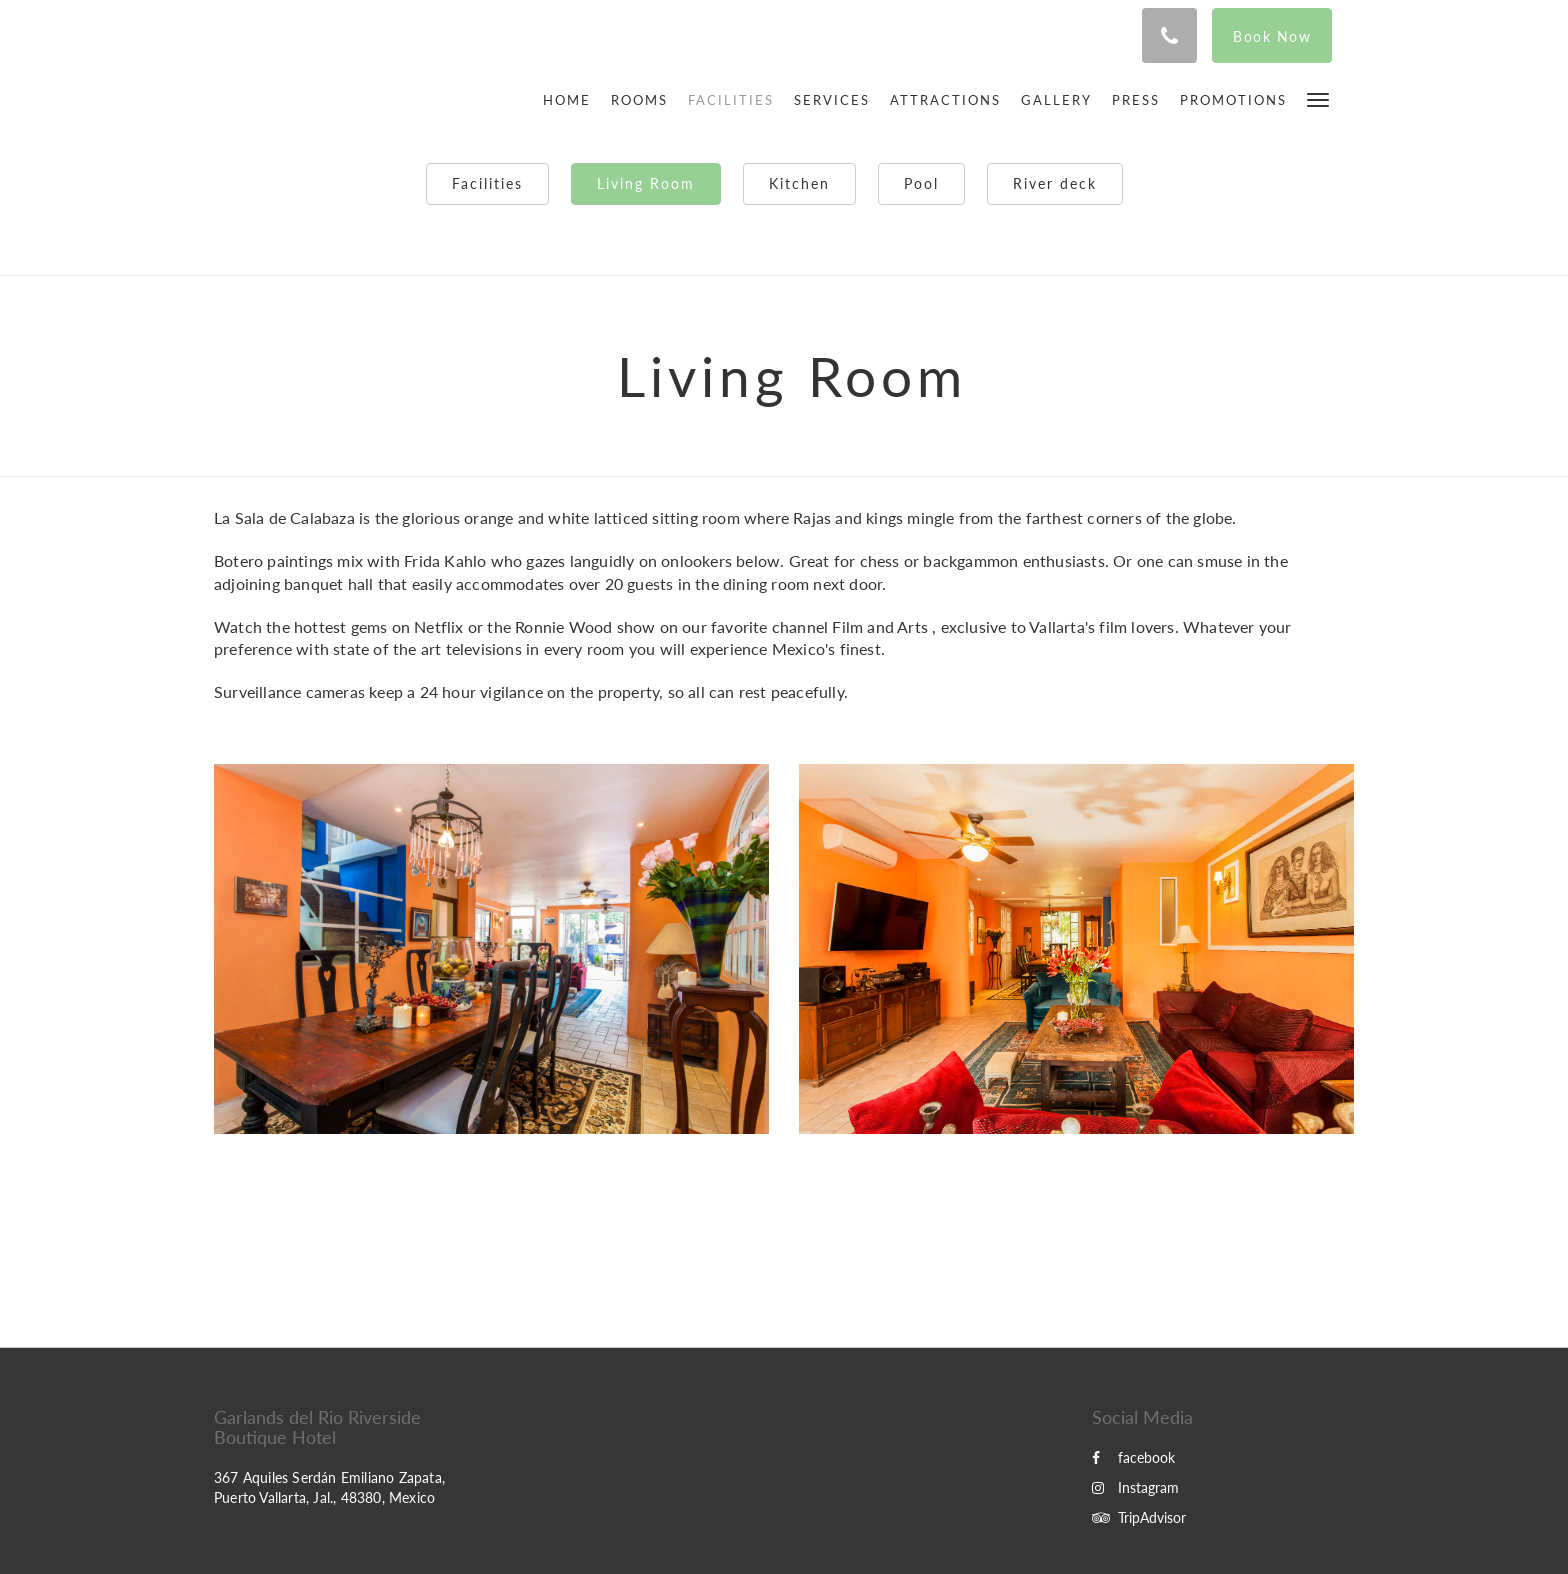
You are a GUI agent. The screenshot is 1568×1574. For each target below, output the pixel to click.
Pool (921, 183)
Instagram (1135, 1487)
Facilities (487, 183)
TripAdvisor (1139, 1517)
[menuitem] (572, 100)
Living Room (646, 183)
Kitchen (799, 183)
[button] (1318, 98)
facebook (1133, 1457)
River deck (1055, 183)
